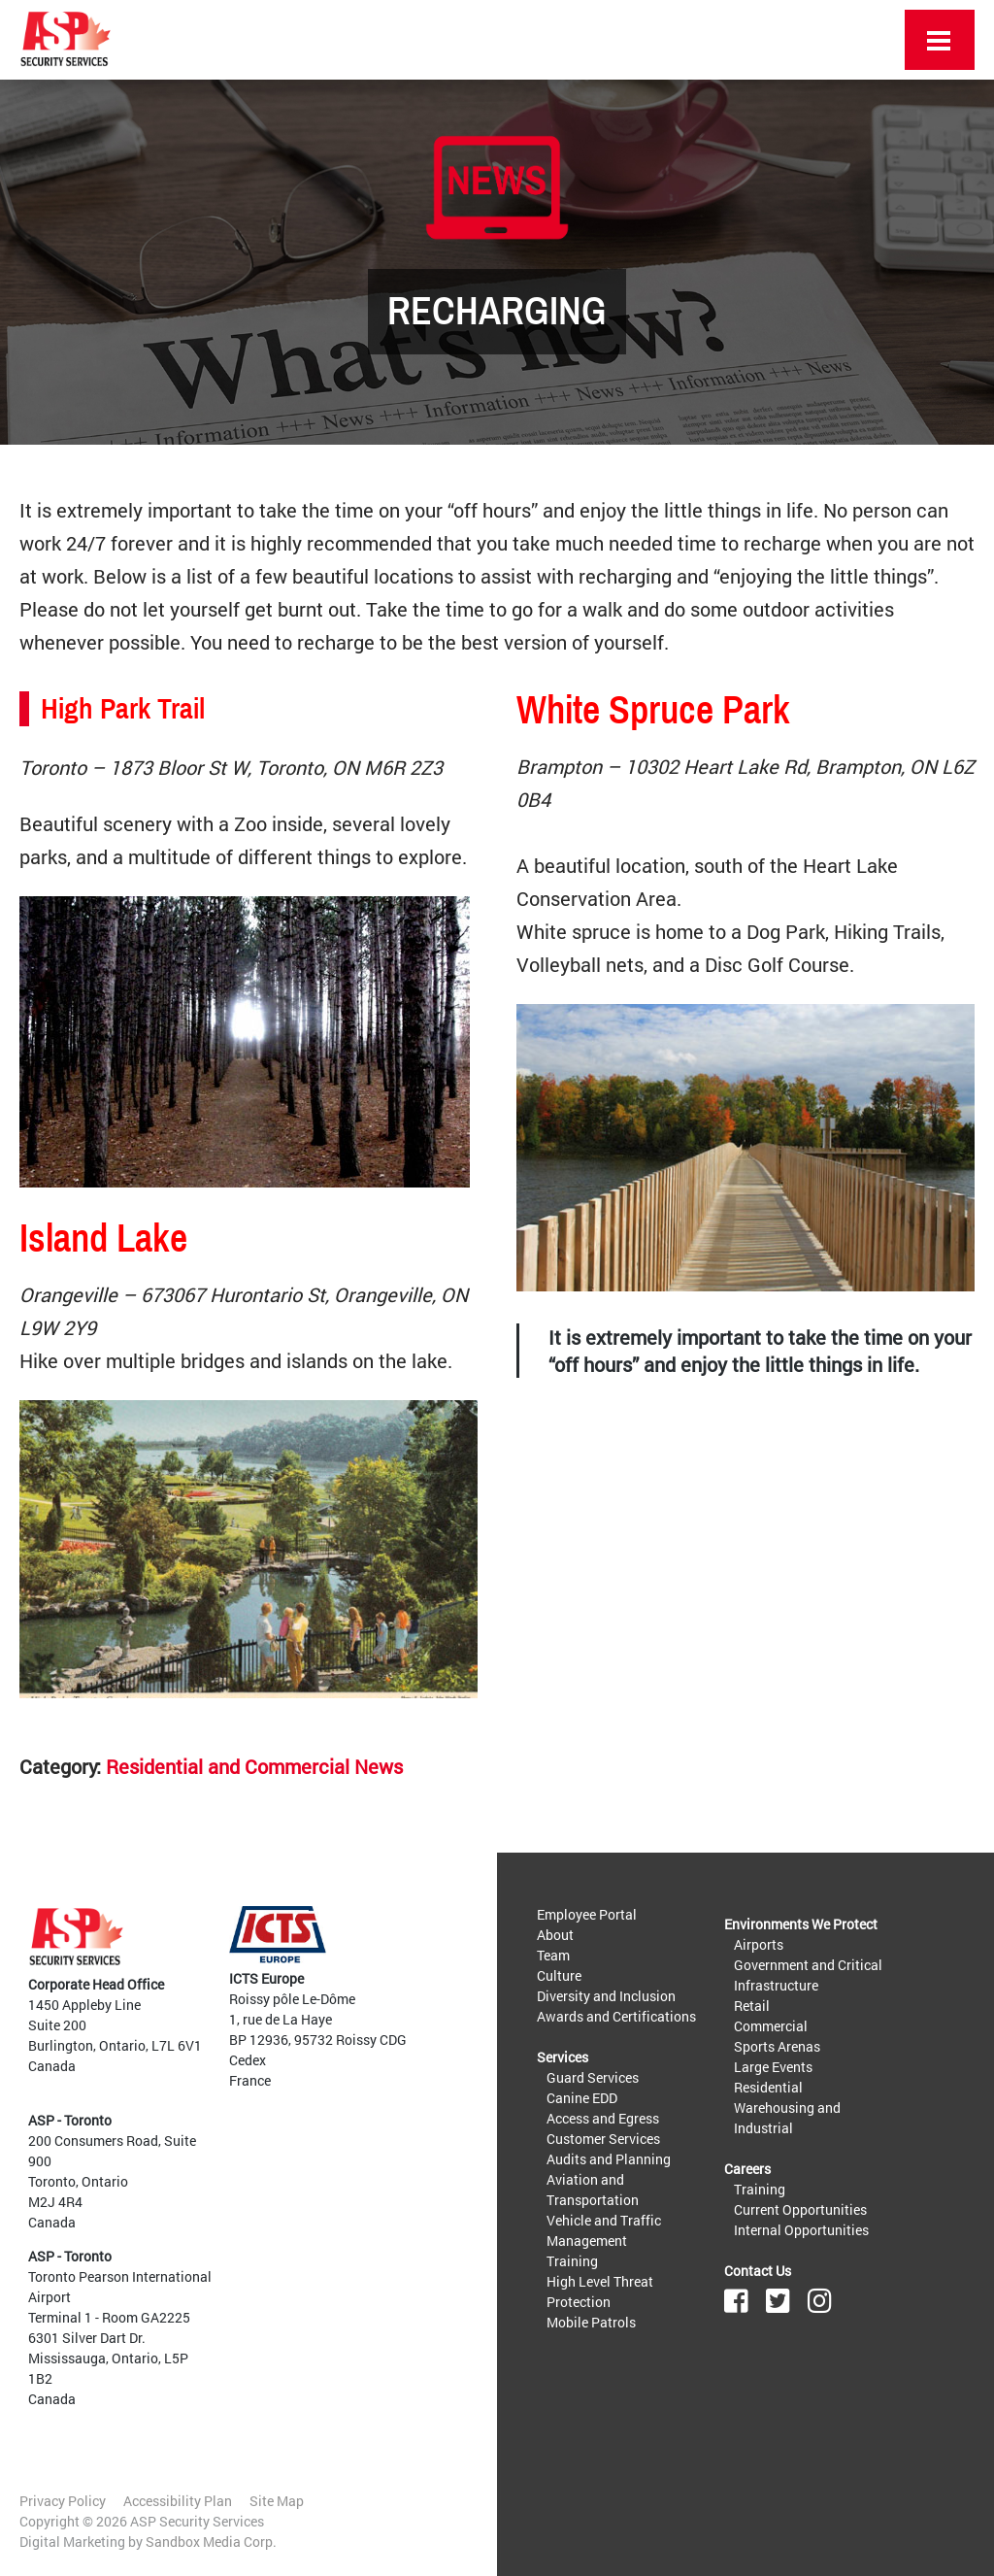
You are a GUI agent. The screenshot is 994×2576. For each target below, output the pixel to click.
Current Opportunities (800, 2209)
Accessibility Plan (177, 2501)
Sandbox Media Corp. (211, 2541)
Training (572, 2261)
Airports (758, 1944)
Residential (768, 2087)
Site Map (276, 2501)
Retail (752, 2005)
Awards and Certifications (616, 2016)
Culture (559, 1975)
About (555, 1934)
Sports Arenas (777, 2046)
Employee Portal (587, 1914)
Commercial (771, 2026)
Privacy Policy (62, 2501)
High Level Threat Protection (600, 2291)
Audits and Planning (609, 2159)
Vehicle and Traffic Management (604, 2230)
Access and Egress (603, 2118)
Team (553, 1955)
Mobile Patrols (591, 2322)
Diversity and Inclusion (606, 1996)
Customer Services (603, 2138)
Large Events (773, 2066)
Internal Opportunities (801, 2230)
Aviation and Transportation (593, 2189)
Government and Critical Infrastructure (808, 1975)
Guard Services (593, 2077)
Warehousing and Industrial (787, 2117)
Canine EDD (582, 2098)
